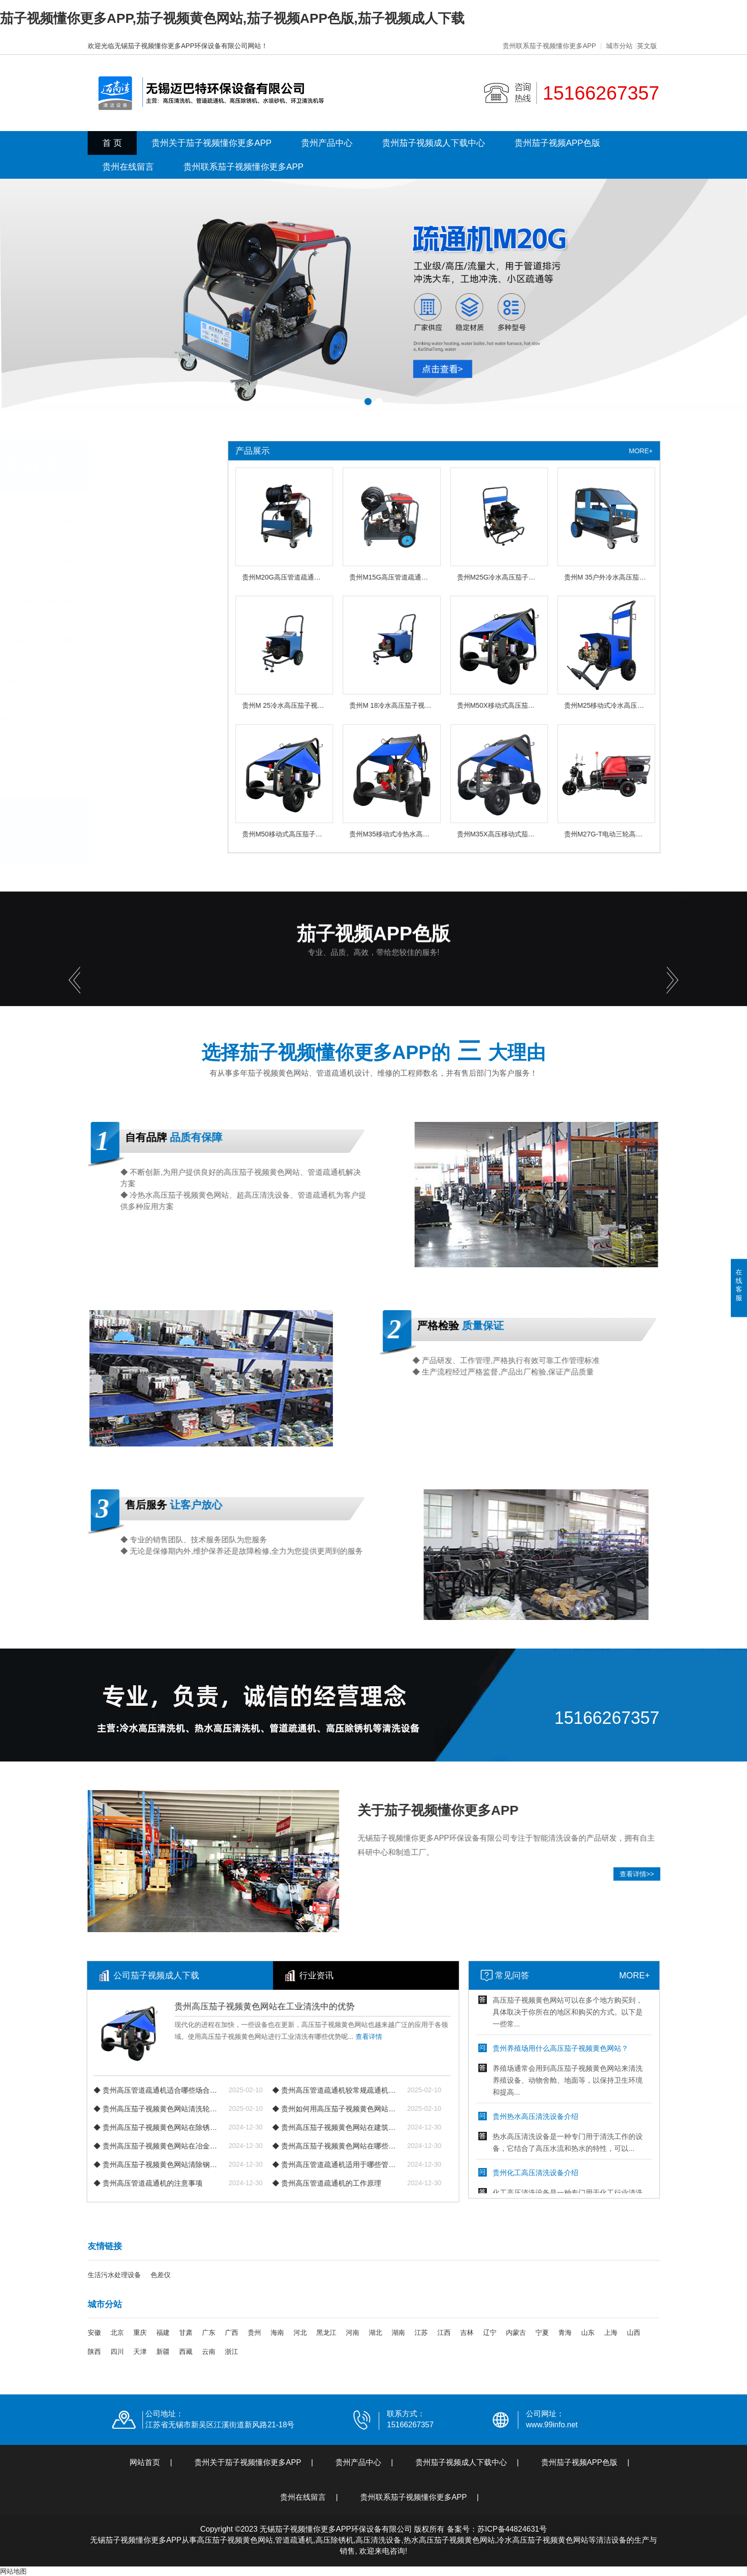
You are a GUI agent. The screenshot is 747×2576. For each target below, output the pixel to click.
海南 (277, 2332)
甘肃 (185, 2332)
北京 (117, 2332)
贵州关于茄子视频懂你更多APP (211, 143)
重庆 (140, 2332)
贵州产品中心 (327, 143)
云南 (208, 2351)
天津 (140, 2351)
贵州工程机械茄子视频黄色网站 (102, 641)
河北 (300, 2332)
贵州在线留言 (128, 167)
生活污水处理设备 (114, 2275)
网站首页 (145, 2462)
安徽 (94, 2332)
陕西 (94, 2351)
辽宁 (489, 2332)
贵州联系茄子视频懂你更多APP (549, 46)
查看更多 (64, 759)
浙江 (231, 2351)
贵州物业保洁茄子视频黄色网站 (102, 601)
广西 (231, 2332)
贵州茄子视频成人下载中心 (433, 143)
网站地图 (13, 2571)
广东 (208, 2332)
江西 (444, 2332)
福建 (163, 2332)
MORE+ (715, 1975)
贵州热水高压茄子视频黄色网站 (102, 562)
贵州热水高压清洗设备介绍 (616, 2124)
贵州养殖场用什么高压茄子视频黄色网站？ (641, 2056)
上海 (610, 2332)
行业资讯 (159, 1975)
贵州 (254, 2332)
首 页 (112, 143)
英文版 (647, 46)
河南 (352, 2332)
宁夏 (542, 2332)
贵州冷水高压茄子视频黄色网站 (102, 522)
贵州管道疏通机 (75, 680)
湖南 (398, 2332)
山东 (588, 2332)
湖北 (375, 2332)
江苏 (421, 2332)
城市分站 (619, 46)
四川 (117, 2351)
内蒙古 (516, 2332)
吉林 (467, 2332)
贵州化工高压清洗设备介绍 (616, 2180)
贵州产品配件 (71, 720)
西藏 (185, 2351)
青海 (565, 2332)
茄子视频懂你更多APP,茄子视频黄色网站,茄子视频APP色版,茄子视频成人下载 (232, 18)
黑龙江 (326, 2332)
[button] (368, 401)
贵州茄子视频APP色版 (557, 143)
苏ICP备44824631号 (512, 2529)
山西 (633, 2332)
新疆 (163, 2351)
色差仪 (161, 2275)
